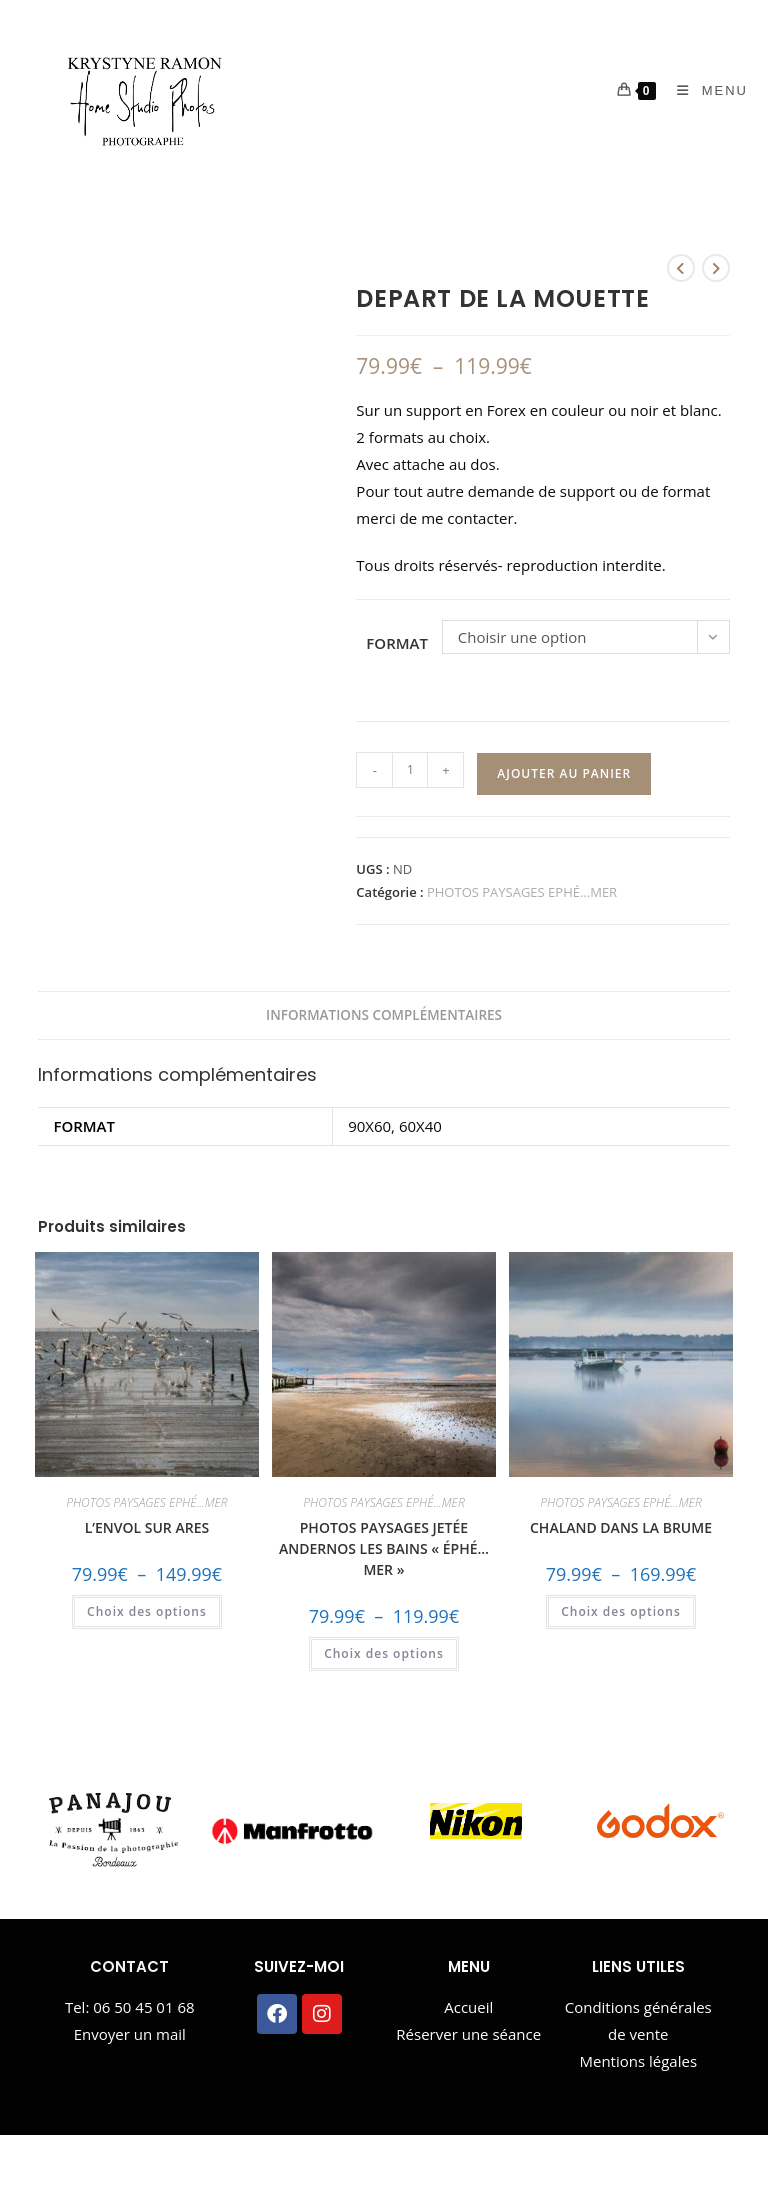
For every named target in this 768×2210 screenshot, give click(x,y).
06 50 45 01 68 (143, 2007)
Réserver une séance (468, 2034)
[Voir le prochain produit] (716, 268)
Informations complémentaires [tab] (384, 1015)
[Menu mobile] (705, 90)
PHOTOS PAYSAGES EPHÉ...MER (522, 892)
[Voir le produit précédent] (681, 268)
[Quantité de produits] (410, 770)
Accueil (468, 2007)
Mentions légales (638, 2061)
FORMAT (397, 643)
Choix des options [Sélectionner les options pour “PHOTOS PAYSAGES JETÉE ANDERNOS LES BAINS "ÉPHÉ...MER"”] (384, 1653)
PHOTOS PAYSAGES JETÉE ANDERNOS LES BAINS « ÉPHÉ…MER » (384, 1548)
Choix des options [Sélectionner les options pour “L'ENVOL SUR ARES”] (147, 1611)
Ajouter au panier (564, 773)
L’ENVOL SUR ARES (147, 1527)
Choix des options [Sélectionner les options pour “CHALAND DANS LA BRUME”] (621, 1611)
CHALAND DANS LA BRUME (621, 1527)
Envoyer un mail (130, 2034)
